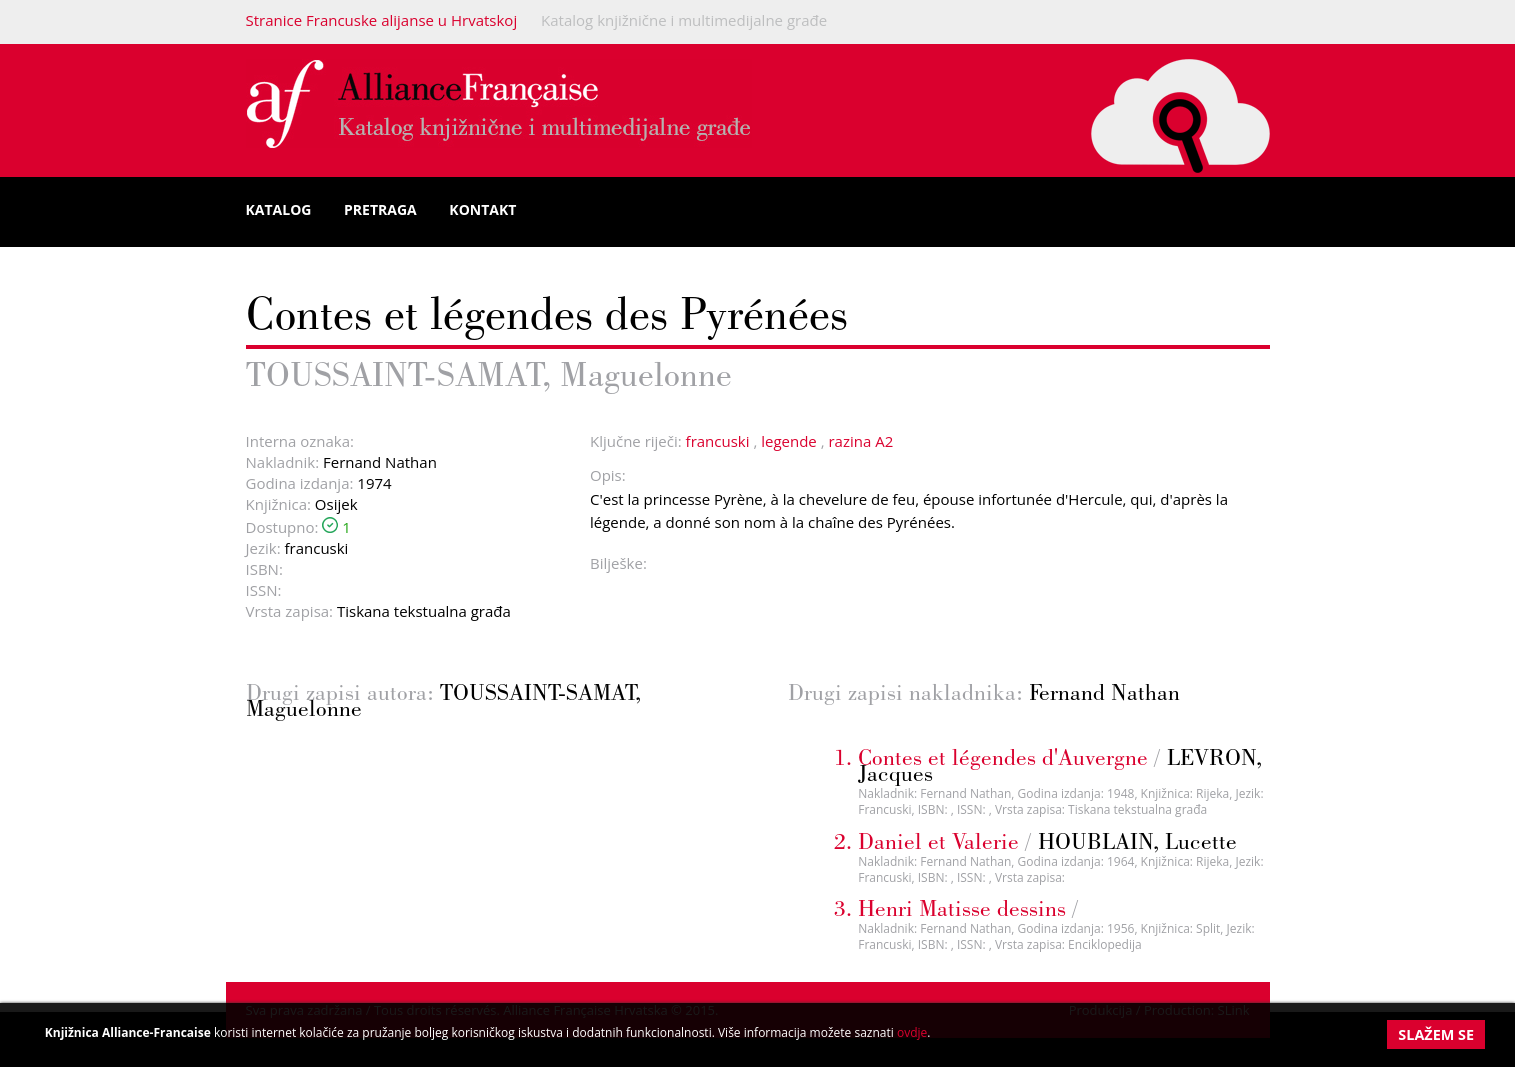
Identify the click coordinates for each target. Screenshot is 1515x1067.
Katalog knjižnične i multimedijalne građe (684, 20)
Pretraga (380, 209)
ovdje (912, 1032)
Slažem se (1436, 1034)
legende (789, 441)
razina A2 (860, 441)
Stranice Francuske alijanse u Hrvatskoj (382, 20)
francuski (718, 441)
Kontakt (482, 209)
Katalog (279, 209)
